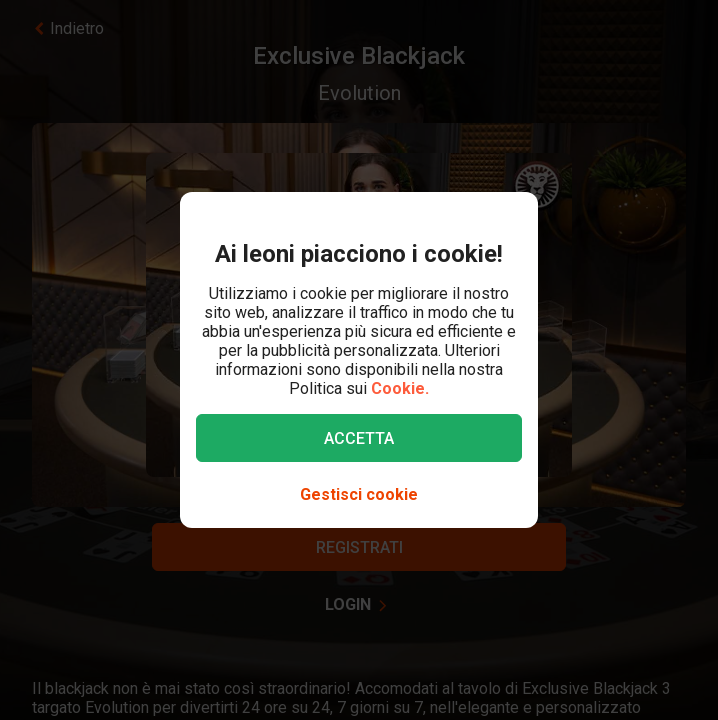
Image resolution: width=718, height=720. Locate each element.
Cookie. (400, 388)
